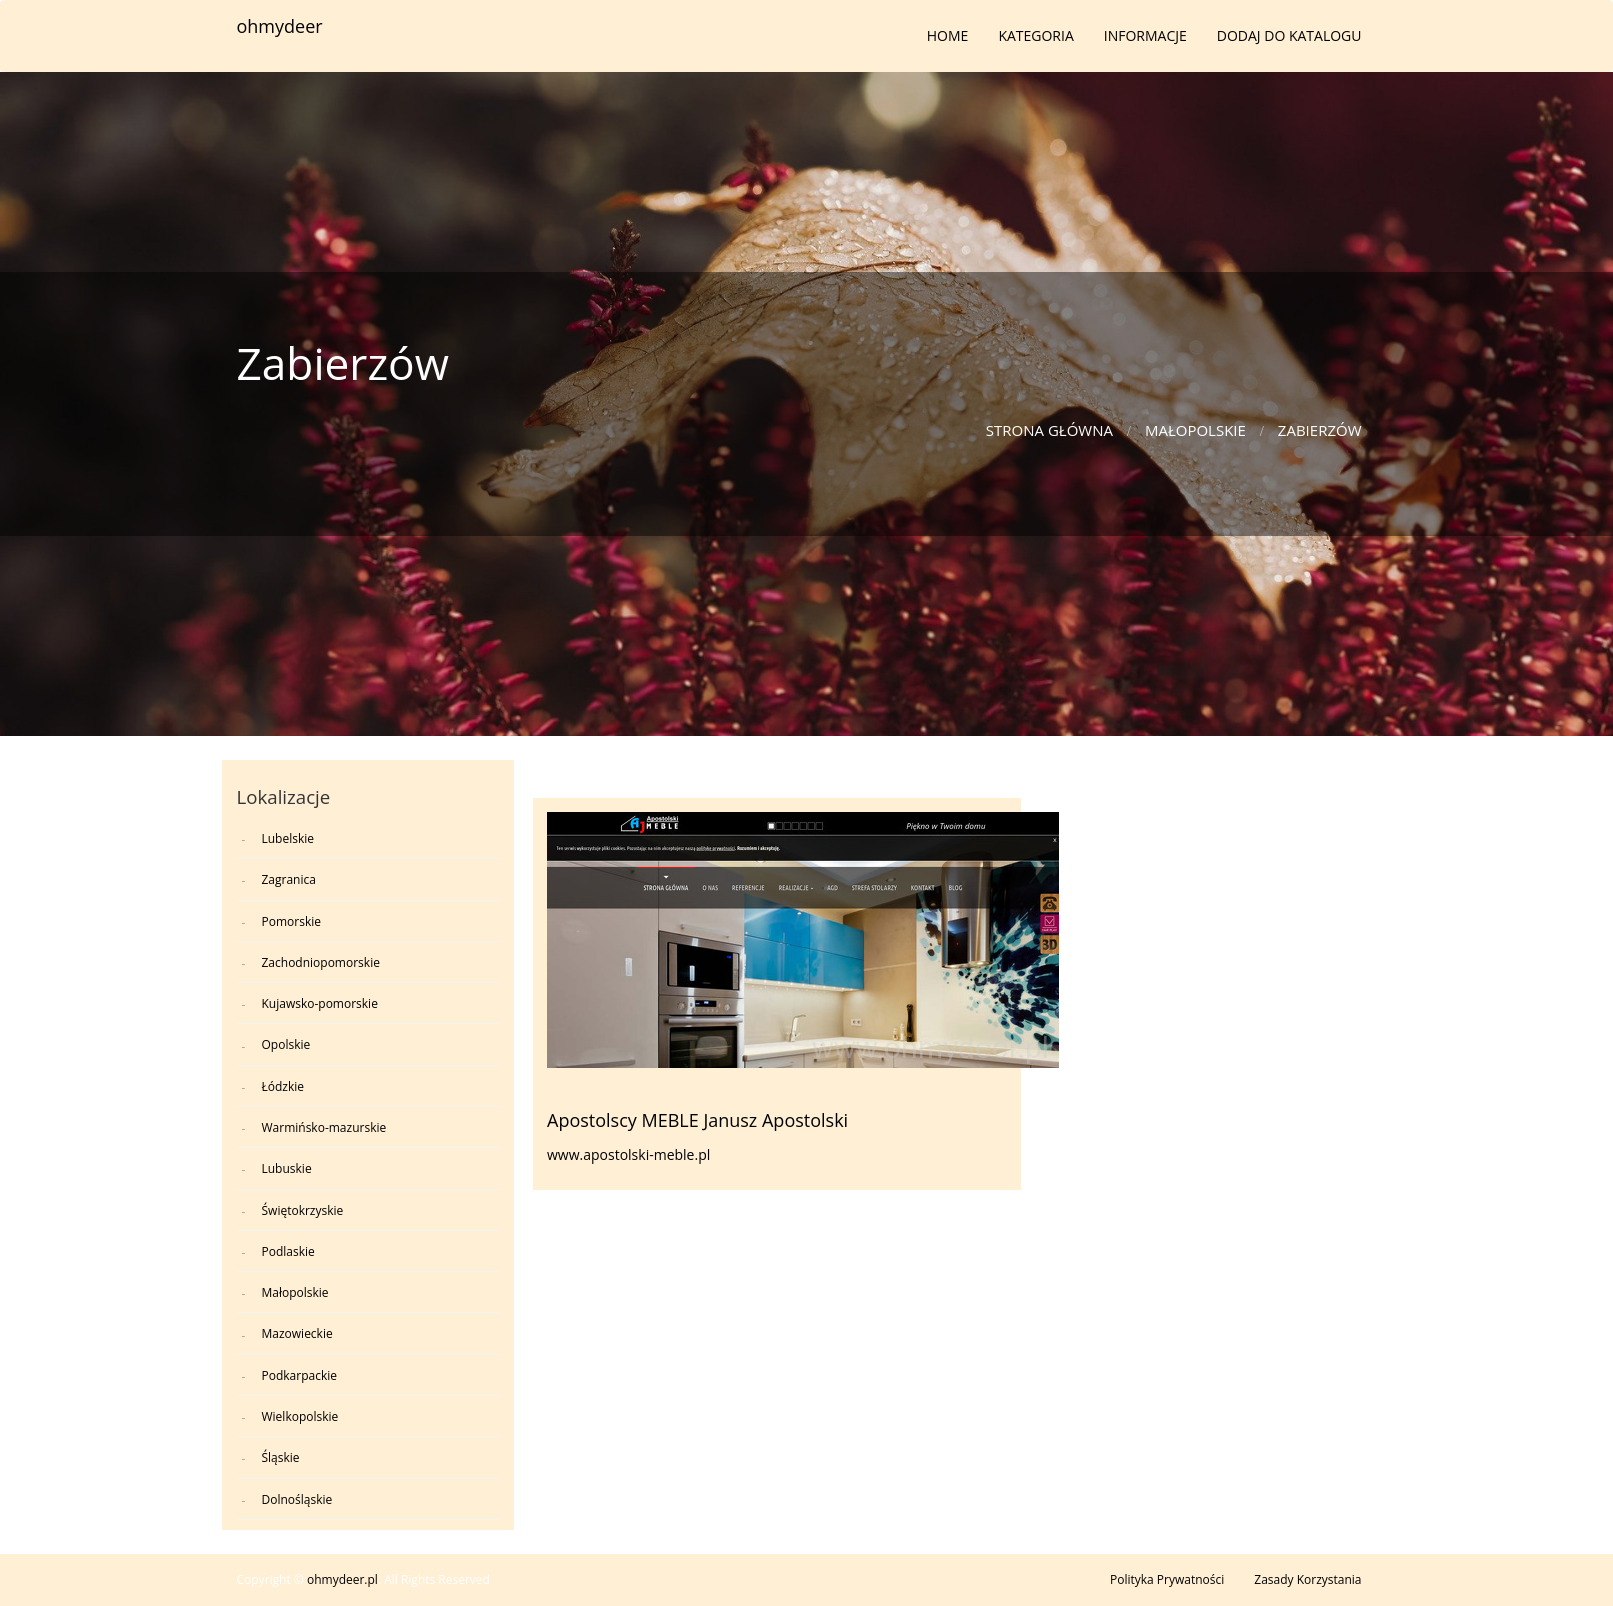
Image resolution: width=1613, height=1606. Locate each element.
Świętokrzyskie (303, 1210)
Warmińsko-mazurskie (324, 1127)
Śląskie (281, 1457)
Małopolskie (1195, 430)
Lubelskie (288, 838)
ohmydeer (280, 26)
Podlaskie (288, 1251)
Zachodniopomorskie (321, 962)
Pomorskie (291, 921)
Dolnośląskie (297, 1499)
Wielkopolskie (300, 1416)
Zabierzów (1320, 430)
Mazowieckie (297, 1333)
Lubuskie (287, 1168)
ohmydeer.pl (342, 1579)
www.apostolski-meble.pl (628, 1154)
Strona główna (1049, 430)
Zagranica (289, 879)
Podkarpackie (300, 1375)
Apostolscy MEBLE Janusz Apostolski (697, 1120)
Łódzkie (283, 1086)
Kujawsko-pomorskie (320, 1003)
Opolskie (286, 1044)
